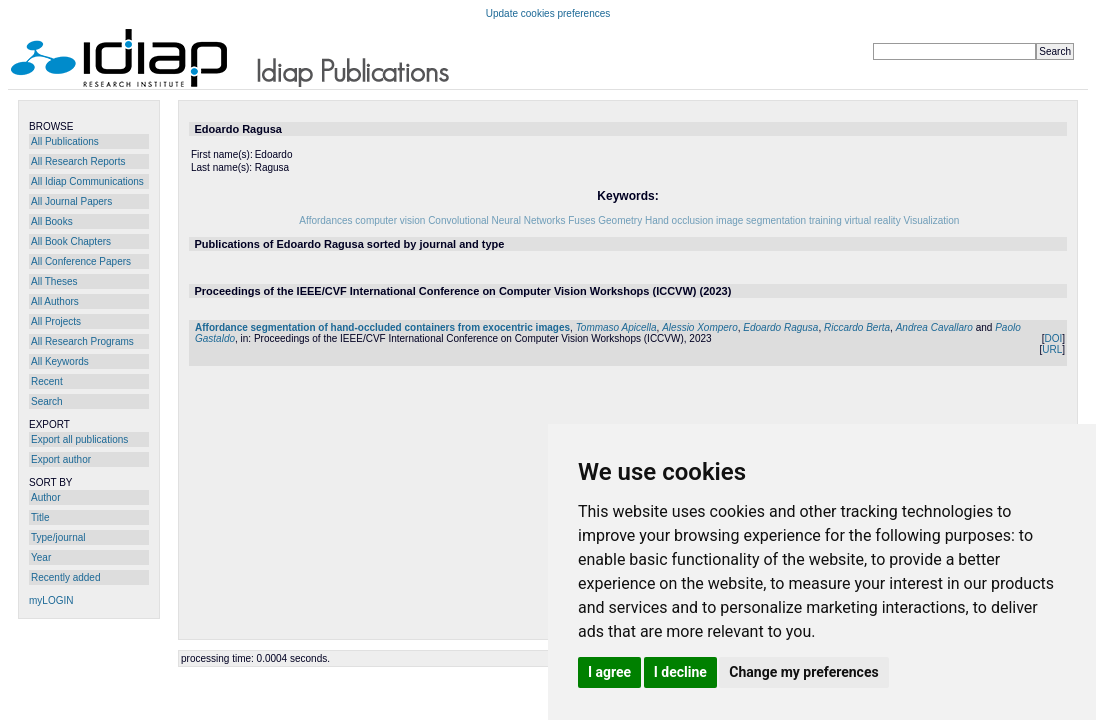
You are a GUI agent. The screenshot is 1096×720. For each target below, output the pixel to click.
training (825, 220)
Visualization (931, 220)
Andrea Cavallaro (934, 327)
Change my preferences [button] (803, 672)
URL (1052, 349)
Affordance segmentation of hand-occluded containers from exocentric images (382, 327)
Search (47, 401)
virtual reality (873, 220)
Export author (61, 459)
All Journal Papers (71, 201)
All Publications (65, 141)
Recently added (66, 577)
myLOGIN (51, 600)
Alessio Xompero (700, 327)
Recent (47, 381)
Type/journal (58, 537)
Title (40, 517)
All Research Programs (82, 341)
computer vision (390, 220)
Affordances (325, 220)
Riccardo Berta (857, 327)
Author (45, 497)
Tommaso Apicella (616, 327)
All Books (52, 221)
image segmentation (761, 220)
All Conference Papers (81, 261)
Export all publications (79, 439)
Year (41, 557)
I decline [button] (680, 672)
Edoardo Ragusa (780, 327)
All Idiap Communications (87, 181)
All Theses (54, 281)
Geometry (620, 220)
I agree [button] (609, 672)
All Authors (55, 301)
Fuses (581, 220)
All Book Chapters (71, 241)
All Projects (56, 321)
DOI (1053, 338)
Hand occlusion (679, 220)
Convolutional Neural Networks (496, 220)
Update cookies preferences (548, 13)
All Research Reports (78, 161)
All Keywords (60, 361)
